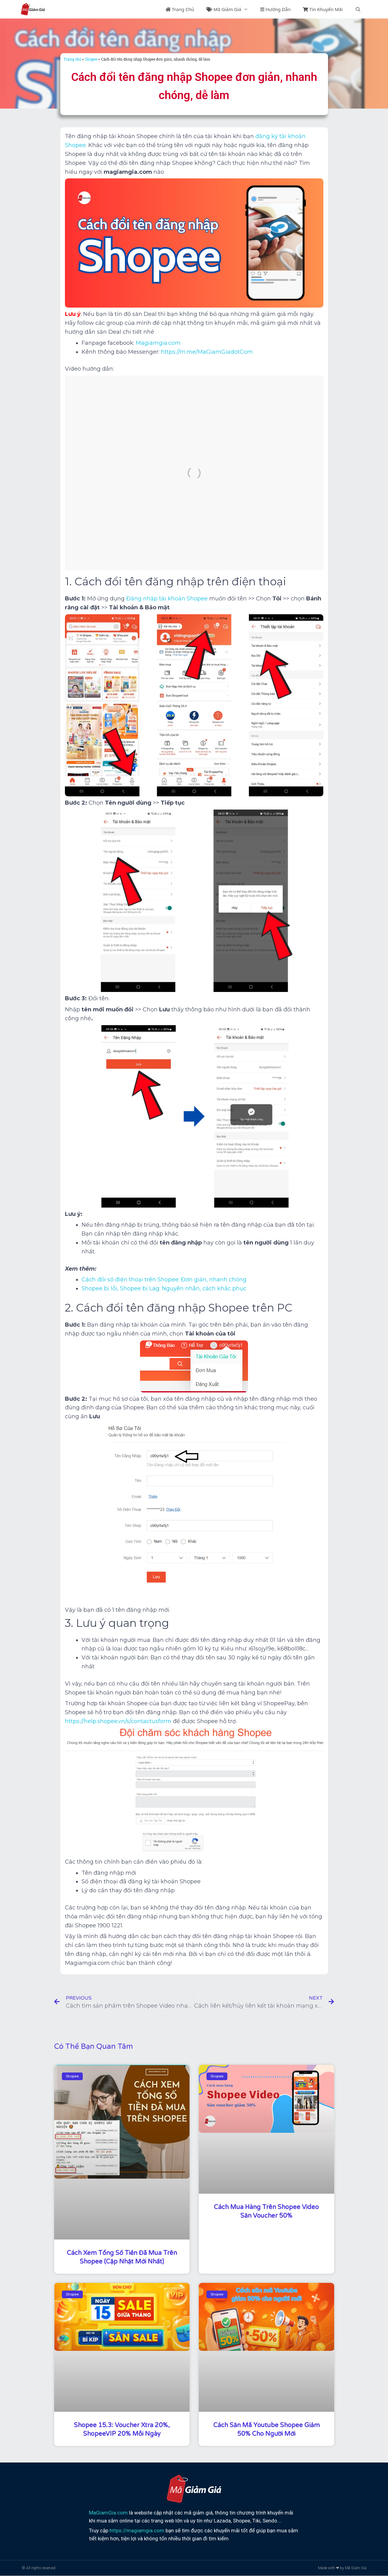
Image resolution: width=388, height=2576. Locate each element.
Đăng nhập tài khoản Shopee (167, 598)
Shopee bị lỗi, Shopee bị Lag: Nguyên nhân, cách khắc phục (164, 1288)
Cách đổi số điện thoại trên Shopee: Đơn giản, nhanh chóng (164, 1279)
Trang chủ (72, 59)
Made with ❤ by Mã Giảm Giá (342, 2568)
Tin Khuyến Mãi (322, 9)
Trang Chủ (180, 9)
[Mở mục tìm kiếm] (358, 9)
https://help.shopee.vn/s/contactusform (118, 1721)
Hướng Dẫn (275, 9)
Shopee (91, 59)
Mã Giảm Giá (230, 9)
